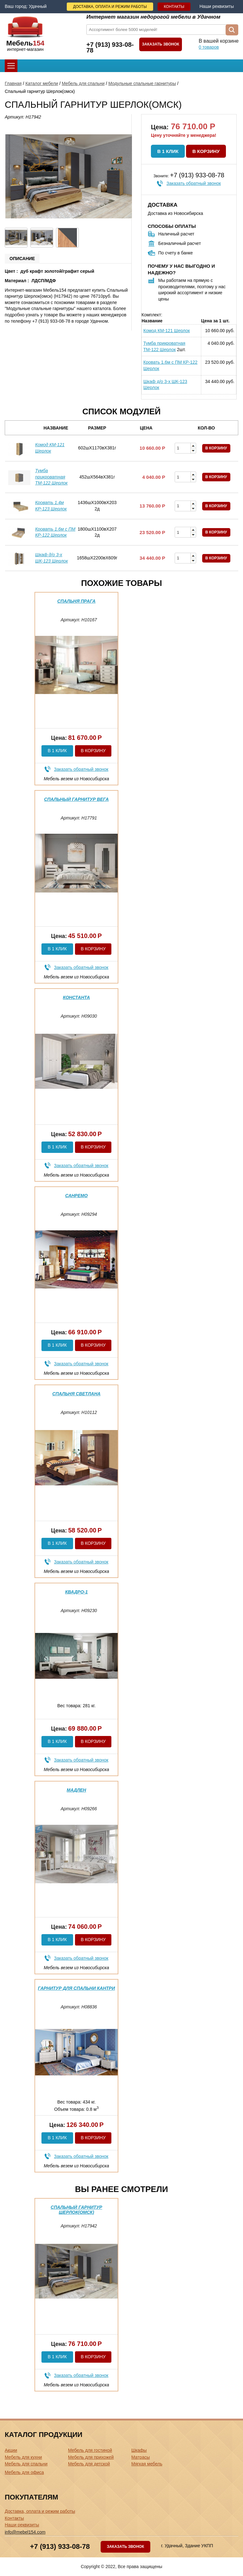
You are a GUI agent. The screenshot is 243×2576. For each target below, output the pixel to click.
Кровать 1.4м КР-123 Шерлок (51, 505)
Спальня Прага (76, 601)
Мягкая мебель (146, 2463)
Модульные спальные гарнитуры (142, 83)
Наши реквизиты (216, 6)
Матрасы (140, 2457)
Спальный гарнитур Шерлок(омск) (76, 2209)
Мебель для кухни (23, 2457)
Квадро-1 (76, 1591)
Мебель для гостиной (90, 2450)
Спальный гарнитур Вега (76, 799)
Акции (11, 2450)
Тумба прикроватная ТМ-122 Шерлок (164, 346)
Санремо (76, 1195)
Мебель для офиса (24, 2472)
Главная (13, 83)
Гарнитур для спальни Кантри (76, 1988)
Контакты (174, 6)
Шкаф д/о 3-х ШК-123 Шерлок (165, 384)
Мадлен (76, 1790)
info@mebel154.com (25, 2532)
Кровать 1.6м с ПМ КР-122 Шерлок (170, 365)
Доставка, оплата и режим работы (110, 6)
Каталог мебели (41, 83)
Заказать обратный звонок (193, 183)
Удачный (38, 6)
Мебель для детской (89, 2463)
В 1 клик (167, 151)
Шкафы (139, 2450)
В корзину (206, 151)
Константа (76, 997)
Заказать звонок (160, 44)
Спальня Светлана (76, 1393)
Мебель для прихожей (91, 2457)
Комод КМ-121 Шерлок (166, 330)
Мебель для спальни (83, 83)
